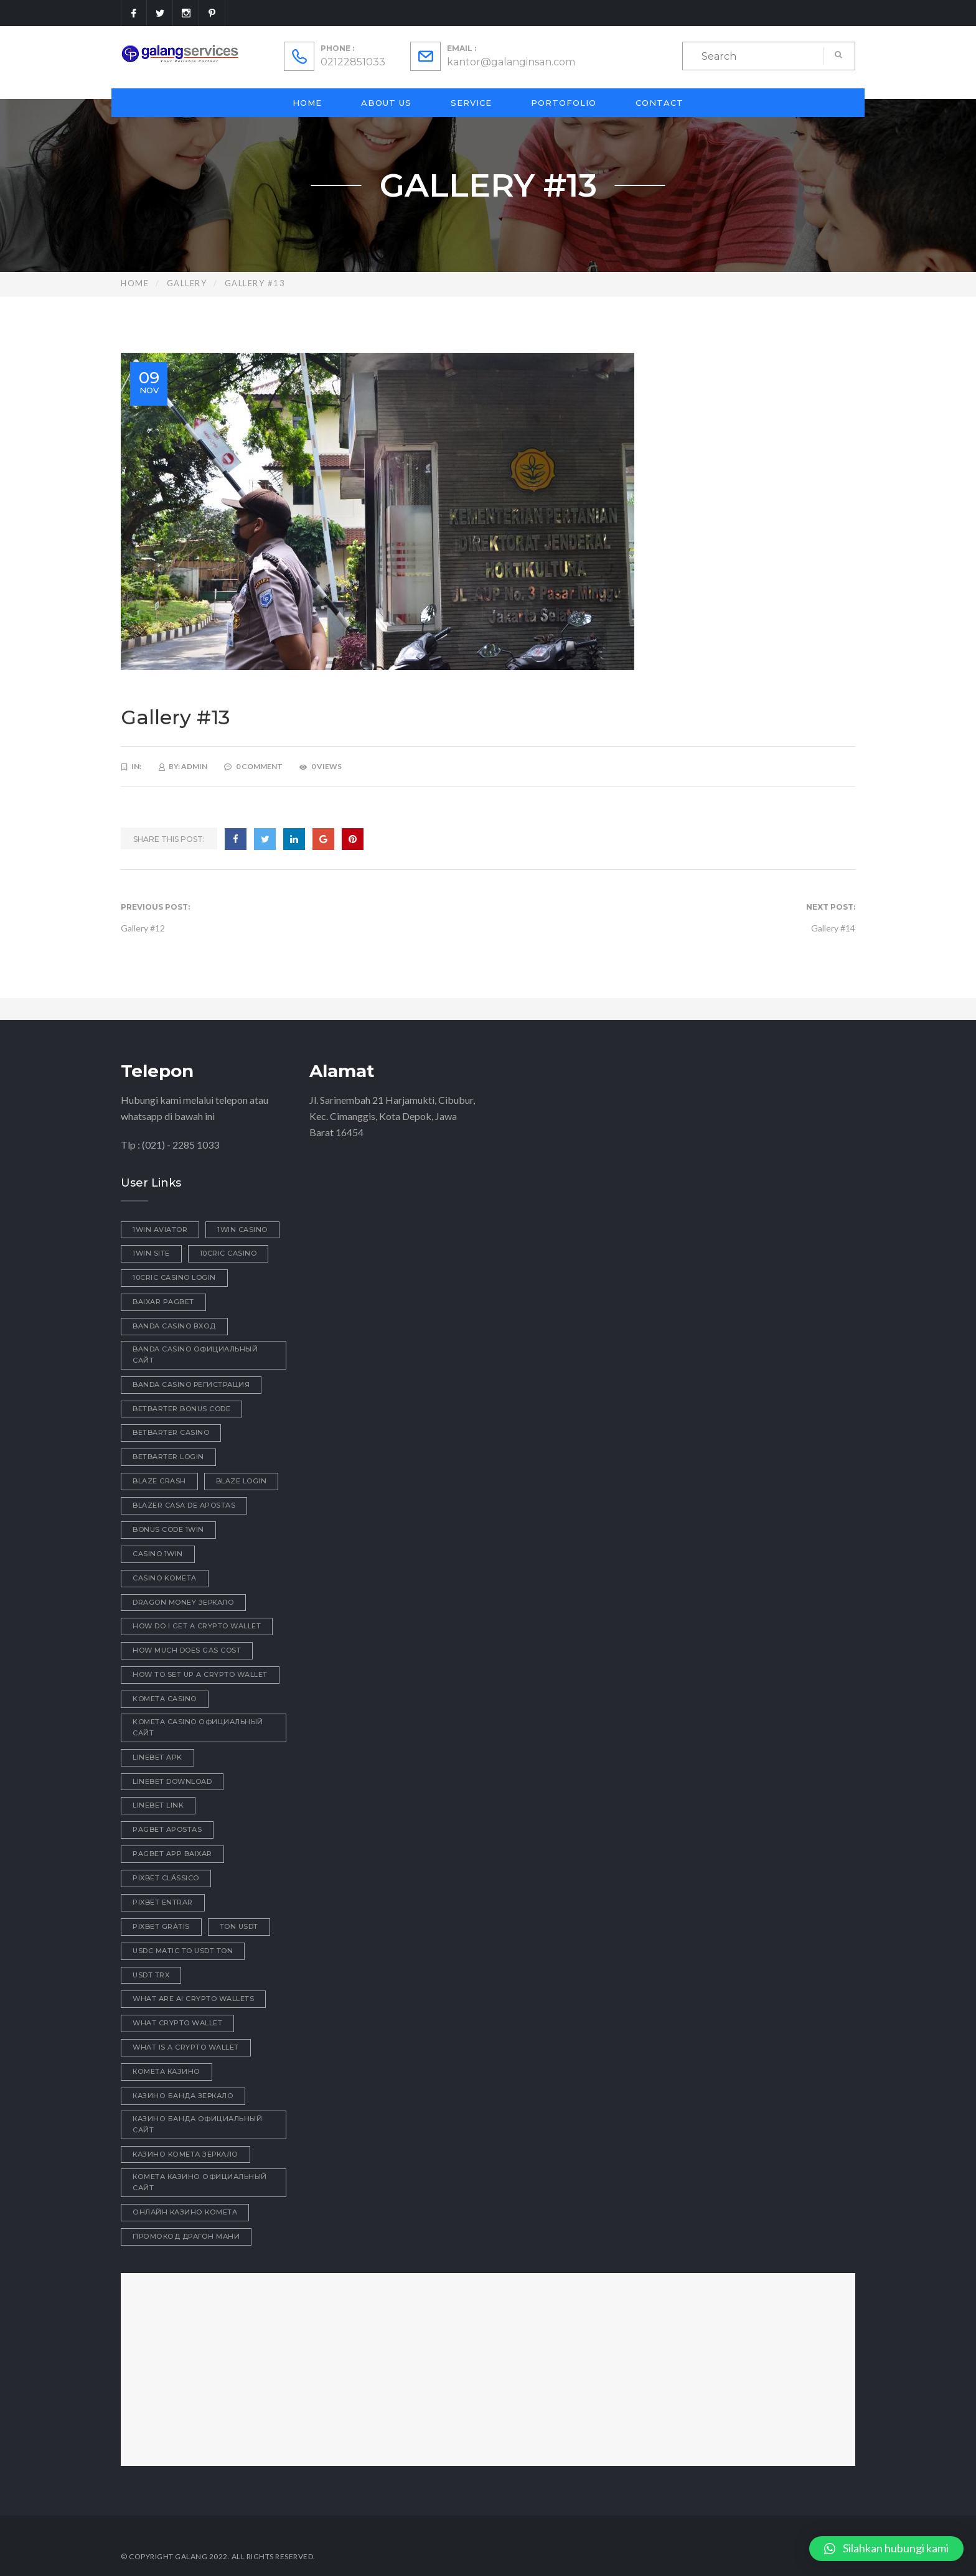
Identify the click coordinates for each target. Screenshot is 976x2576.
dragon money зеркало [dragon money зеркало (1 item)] (183, 1602)
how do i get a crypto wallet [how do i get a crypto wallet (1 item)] (197, 1626)
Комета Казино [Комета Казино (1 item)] (166, 2071)
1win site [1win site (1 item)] (151, 1253)
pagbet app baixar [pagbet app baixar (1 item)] (172, 1853)
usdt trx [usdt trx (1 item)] (151, 1975)
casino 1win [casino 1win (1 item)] (158, 1553)
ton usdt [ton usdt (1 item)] (239, 1926)
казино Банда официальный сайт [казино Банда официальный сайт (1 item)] (197, 2124)
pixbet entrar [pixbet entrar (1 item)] (163, 1902)
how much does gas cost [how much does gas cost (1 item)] (187, 1650)
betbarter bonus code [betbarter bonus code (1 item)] (181, 1408)
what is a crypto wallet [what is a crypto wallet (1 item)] (186, 2047)
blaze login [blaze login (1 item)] (241, 1481)
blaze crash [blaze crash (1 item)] (159, 1481)
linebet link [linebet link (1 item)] (158, 1805)
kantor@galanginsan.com (511, 62)
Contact (659, 103)
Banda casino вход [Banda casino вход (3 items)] (174, 1326)
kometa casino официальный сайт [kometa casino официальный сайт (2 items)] (198, 1727)
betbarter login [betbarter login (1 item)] (168, 1456)
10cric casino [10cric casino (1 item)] (228, 1253)
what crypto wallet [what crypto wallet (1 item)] (177, 2022)
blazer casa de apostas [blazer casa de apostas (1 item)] (184, 1505)
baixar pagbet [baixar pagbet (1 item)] (163, 1301)
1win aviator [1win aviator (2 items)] (160, 1229)
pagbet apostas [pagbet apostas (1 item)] (167, 1829)
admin (194, 766)
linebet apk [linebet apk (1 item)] (157, 1757)
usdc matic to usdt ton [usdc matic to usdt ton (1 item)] (183, 1950)
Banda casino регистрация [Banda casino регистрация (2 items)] (191, 1384)
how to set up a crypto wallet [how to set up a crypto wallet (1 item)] (200, 1674)
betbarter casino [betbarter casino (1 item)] (171, 1432)
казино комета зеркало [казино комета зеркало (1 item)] (185, 2154)
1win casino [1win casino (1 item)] (242, 1229)
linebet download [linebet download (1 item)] (172, 1781)
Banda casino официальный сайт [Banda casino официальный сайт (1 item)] (195, 1355)
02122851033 (353, 62)
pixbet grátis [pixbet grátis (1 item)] (161, 1926)
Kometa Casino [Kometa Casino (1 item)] (165, 1698)
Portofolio (563, 103)
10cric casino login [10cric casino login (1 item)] (174, 1277)
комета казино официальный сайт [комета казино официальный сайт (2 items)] (200, 2182)
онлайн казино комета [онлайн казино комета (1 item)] (185, 2212)
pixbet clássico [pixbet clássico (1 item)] (166, 1878)
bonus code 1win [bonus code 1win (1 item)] (168, 1529)
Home (307, 103)
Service (471, 103)
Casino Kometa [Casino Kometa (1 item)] (165, 1578)
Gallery (187, 283)
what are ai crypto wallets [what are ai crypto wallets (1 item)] (193, 1998)
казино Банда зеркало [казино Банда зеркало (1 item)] (183, 2095)
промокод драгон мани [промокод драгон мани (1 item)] (186, 2236)
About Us (386, 103)
